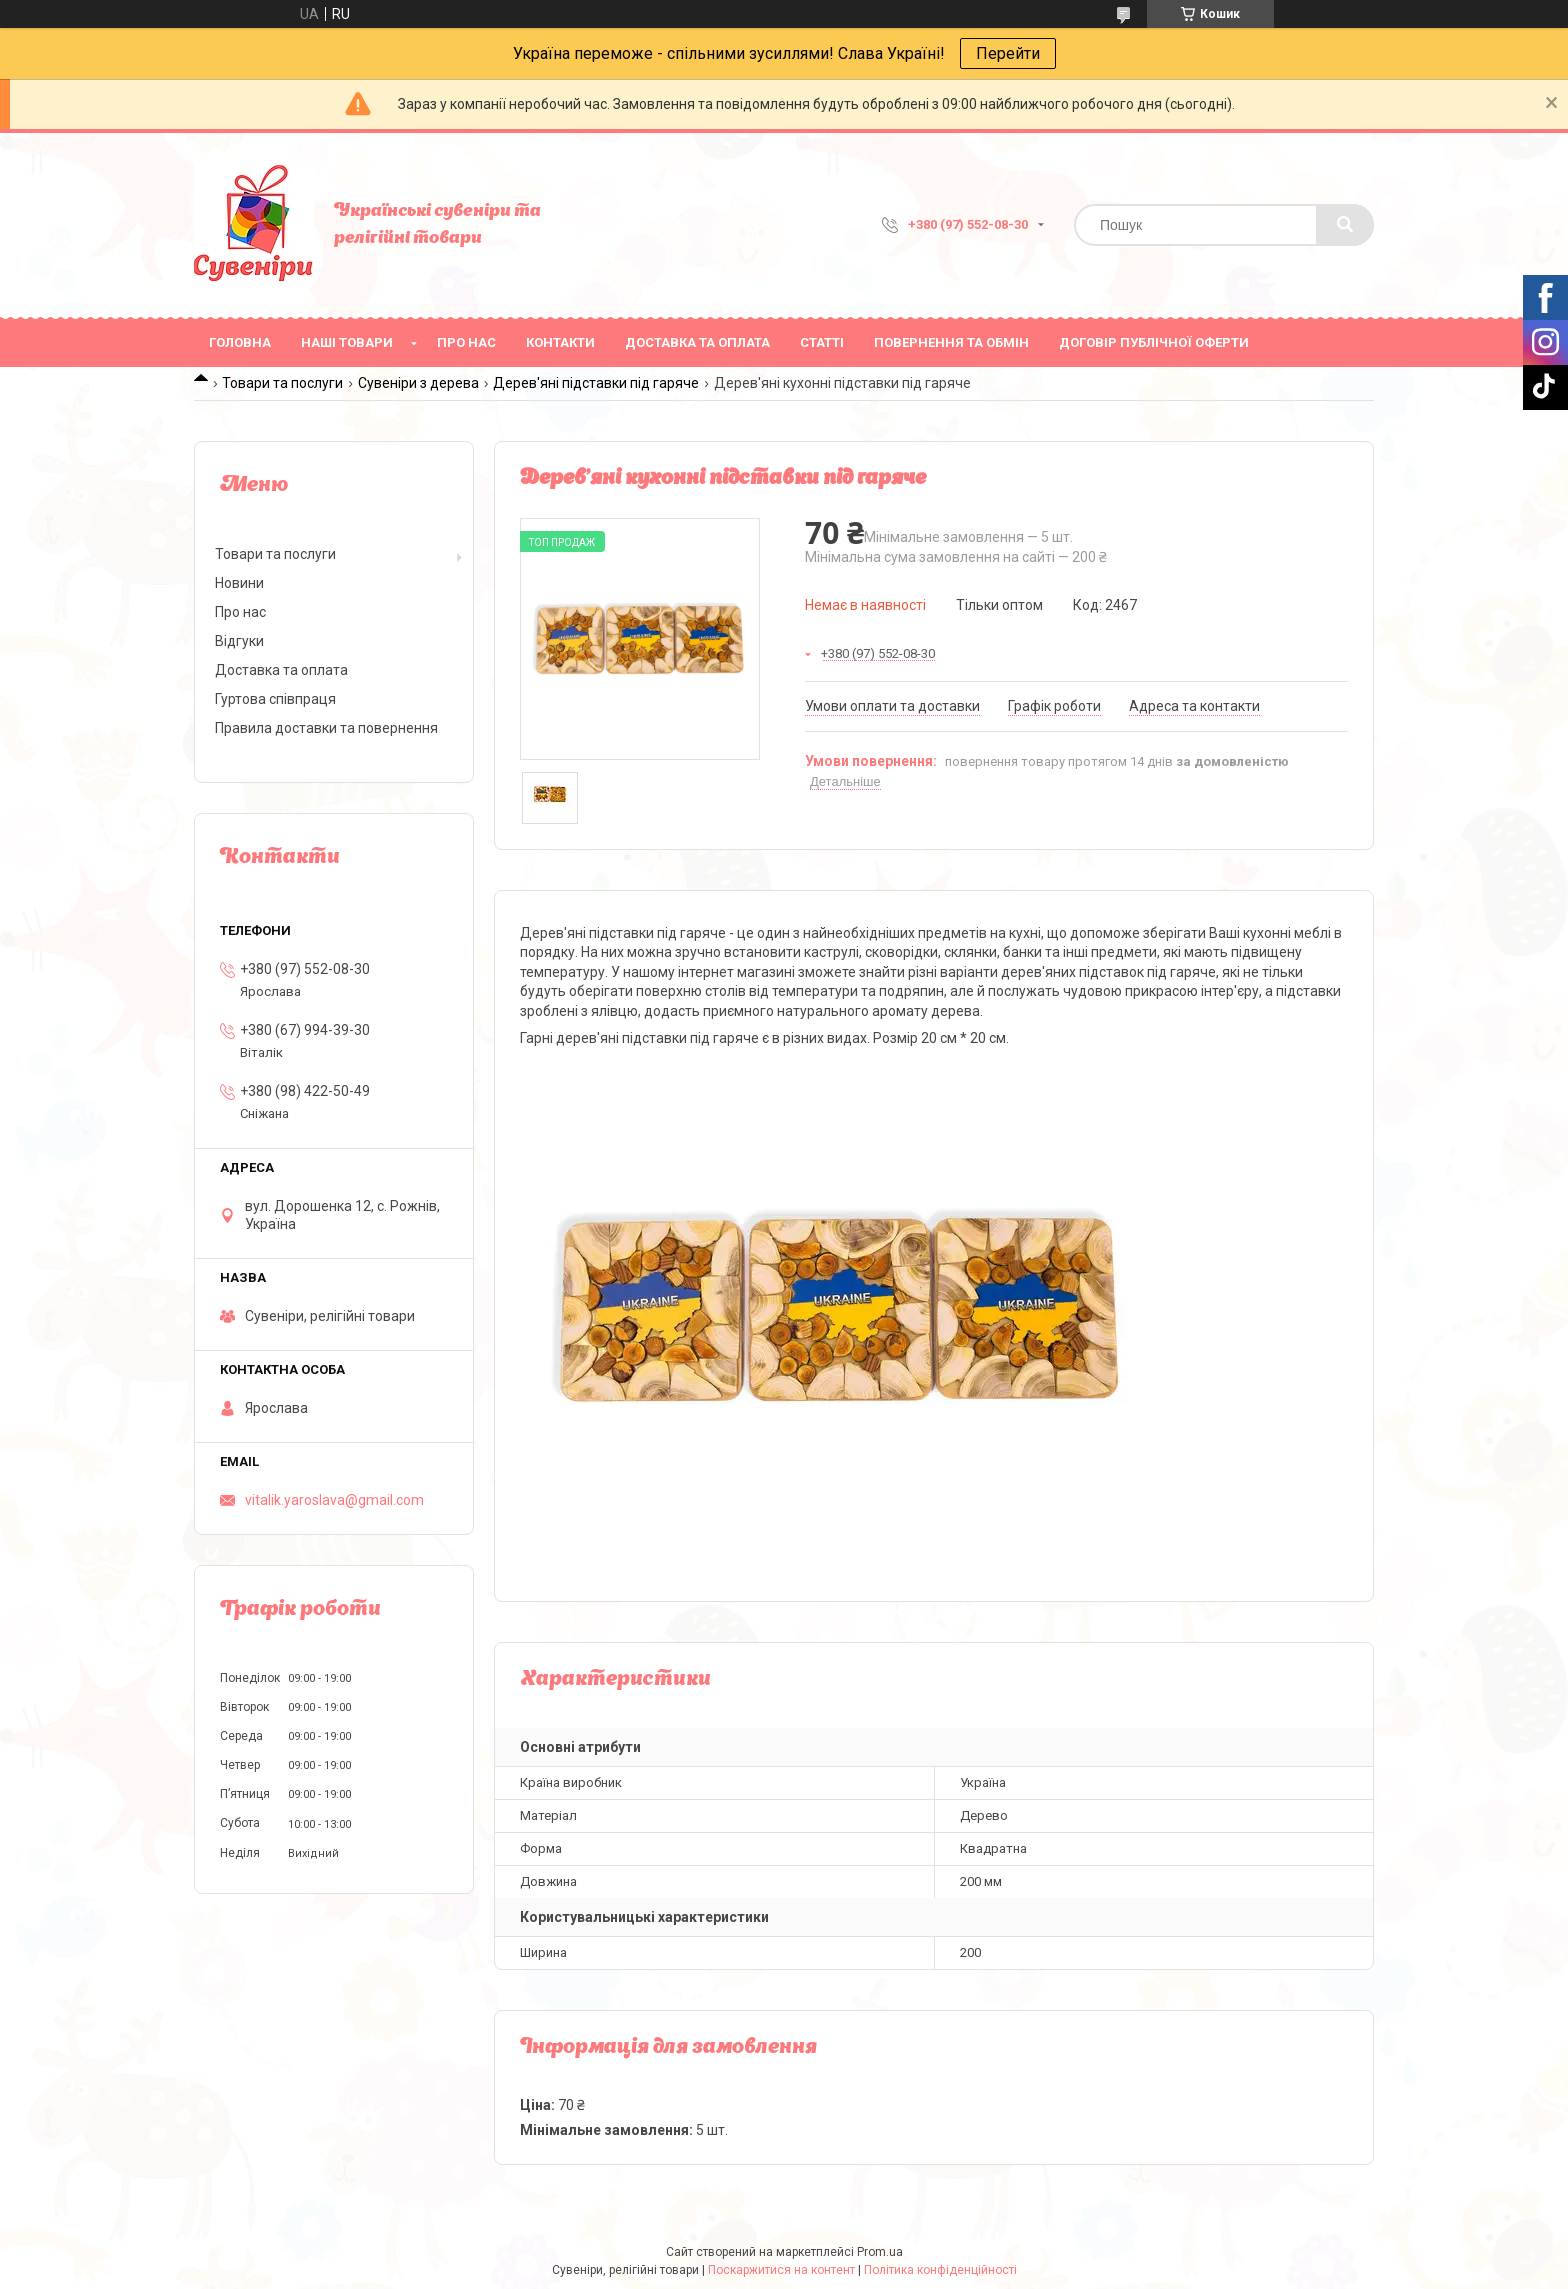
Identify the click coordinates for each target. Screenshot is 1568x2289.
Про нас (466, 342)
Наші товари (347, 342)
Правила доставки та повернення (326, 728)
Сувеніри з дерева (418, 383)
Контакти (560, 342)
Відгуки (239, 641)
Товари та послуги (282, 383)
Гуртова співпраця (275, 699)
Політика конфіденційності (940, 2270)
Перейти (1008, 53)
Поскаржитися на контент (781, 2270)
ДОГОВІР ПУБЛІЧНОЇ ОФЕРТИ (1154, 342)
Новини (239, 583)
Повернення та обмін (951, 342)
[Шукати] (1345, 225)
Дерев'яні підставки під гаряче (596, 383)
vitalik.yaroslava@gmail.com (334, 1500)
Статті (822, 342)
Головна (240, 342)
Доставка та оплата (697, 342)
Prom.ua (880, 2252)
